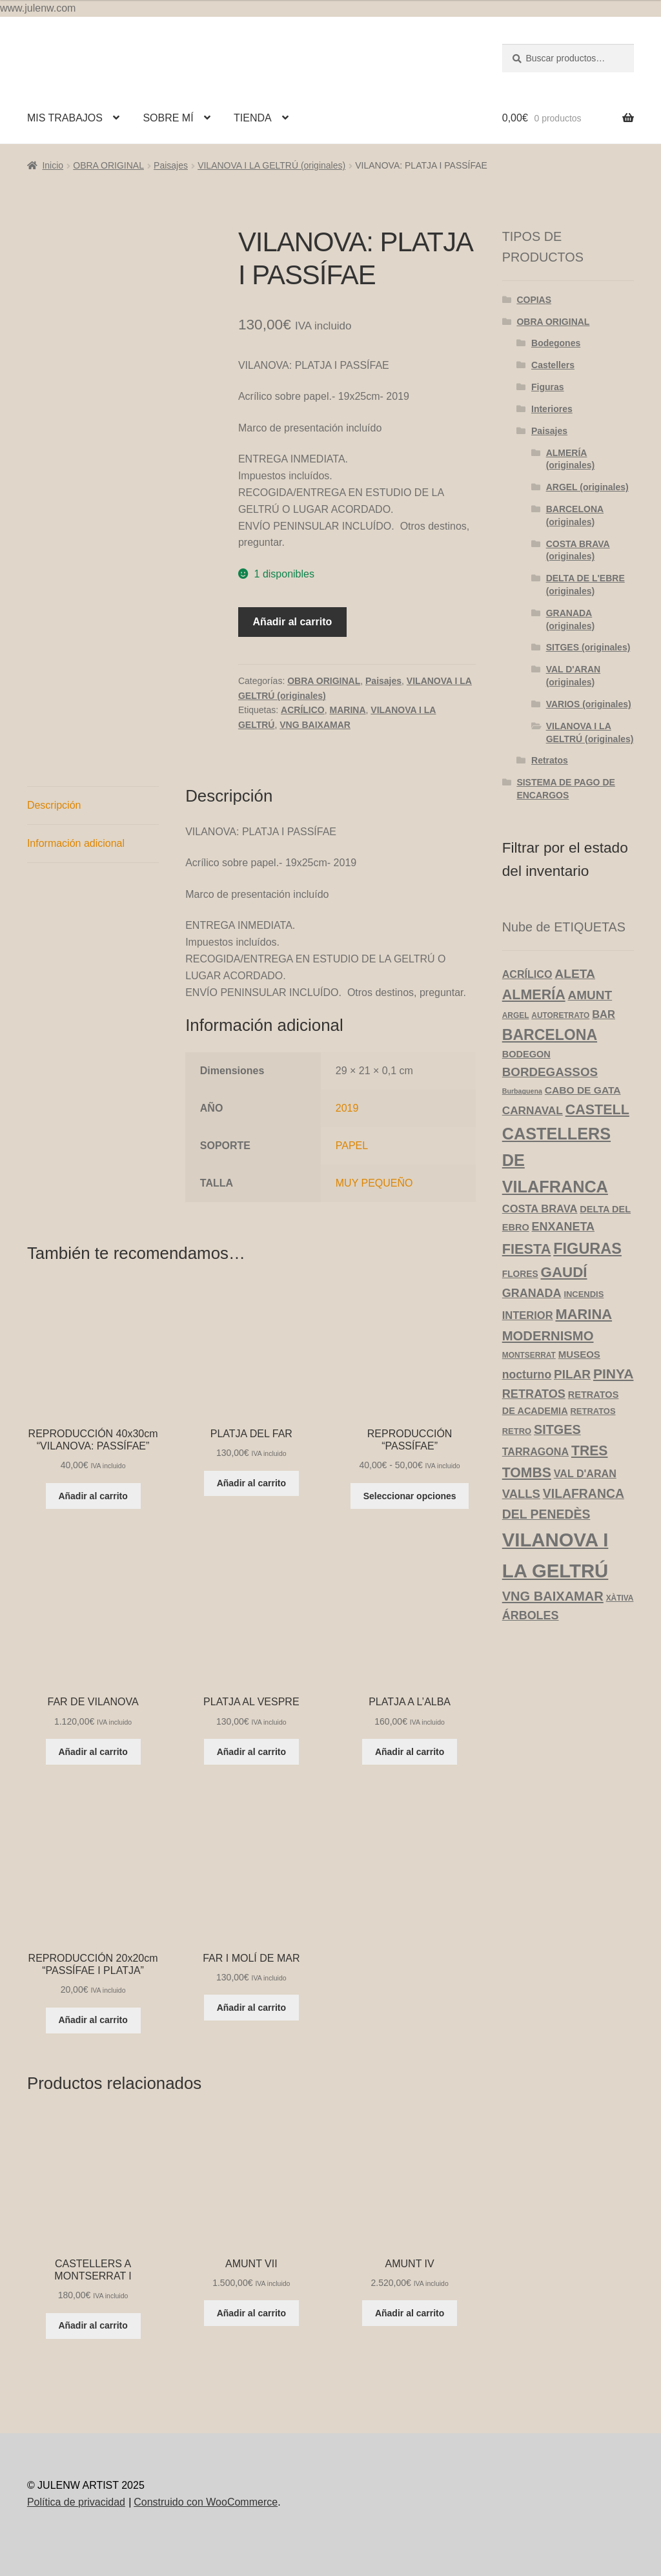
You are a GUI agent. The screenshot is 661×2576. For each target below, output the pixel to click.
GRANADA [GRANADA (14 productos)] (532, 1293)
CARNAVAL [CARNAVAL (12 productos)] (532, 1110)
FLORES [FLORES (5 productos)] (520, 1274)
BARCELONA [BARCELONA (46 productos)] (549, 1034)
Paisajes (171, 165)
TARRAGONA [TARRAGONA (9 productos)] (535, 1451)
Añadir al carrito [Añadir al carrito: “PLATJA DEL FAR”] (251, 1483)
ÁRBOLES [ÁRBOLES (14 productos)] (530, 1615)
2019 (347, 1108)
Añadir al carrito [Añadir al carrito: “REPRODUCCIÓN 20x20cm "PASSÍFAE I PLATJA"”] (92, 2020)
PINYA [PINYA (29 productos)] (613, 1373)
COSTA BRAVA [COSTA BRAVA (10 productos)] (540, 1208)
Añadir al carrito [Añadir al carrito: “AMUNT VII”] (251, 2313)
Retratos (549, 760)
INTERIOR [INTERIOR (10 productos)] (527, 1315)
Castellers (553, 365)
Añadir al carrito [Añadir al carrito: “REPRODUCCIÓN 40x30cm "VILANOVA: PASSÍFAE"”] (92, 1496)
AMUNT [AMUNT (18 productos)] (590, 995)
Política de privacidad (76, 2502)
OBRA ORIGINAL (108, 165)
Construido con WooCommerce (206, 2502)
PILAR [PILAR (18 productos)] (572, 1374)
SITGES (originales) (588, 647)
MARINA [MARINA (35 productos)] (583, 1314)
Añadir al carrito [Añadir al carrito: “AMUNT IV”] (409, 2313)
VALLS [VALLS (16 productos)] (521, 1494)
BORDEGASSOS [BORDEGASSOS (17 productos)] (550, 1072)
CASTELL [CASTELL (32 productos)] (597, 1109)
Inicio (52, 165)
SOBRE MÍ (168, 117)
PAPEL (352, 1145)
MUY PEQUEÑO (374, 1183)
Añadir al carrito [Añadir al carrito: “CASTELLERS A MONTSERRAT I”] (92, 2325)
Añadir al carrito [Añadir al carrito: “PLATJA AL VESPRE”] (251, 1752)
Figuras (547, 387)
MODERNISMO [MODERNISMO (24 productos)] (548, 1336)
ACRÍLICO (303, 710)
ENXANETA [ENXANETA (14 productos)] (563, 1226)
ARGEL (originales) (587, 487)
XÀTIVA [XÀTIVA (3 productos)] (620, 1598)
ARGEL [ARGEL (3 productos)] (515, 1015)
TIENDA (253, 117)
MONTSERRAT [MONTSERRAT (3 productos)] (529, 1355)
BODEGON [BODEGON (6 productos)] (526, 1054)
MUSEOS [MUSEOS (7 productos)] (579, 1354)
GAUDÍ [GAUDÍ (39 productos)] (564, 1272)
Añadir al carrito (292, 621)
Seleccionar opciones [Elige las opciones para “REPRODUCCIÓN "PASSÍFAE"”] (409, 1496)
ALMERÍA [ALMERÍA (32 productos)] (533, 994)
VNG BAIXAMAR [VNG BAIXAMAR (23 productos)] (553, 1596)
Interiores (552, 409)
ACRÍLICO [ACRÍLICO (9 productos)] (527, 974)
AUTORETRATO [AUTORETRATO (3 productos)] (560, 1015)
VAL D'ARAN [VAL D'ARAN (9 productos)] (585, 1473)
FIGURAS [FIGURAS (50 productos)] (587, 1248)
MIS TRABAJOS (65, 117)
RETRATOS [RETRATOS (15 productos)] (533, 1393)
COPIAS (533, 300)
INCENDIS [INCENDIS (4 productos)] (584, 1294)
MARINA (348, 710)
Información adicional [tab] (76, 843)
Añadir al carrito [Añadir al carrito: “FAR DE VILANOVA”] (92, 1752)
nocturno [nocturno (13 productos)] (526, 1374)
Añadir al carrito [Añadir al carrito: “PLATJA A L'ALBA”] (409, 1752)
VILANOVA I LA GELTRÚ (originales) (271, 165)
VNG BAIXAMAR (315, 725)
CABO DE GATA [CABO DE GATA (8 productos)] (583, 1090)
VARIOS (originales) (588, 704)
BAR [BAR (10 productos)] (603, 1014)
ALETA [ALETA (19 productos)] (574, 974)
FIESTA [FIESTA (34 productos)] (526, 1249)
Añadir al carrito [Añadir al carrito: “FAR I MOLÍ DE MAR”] (251, 2007)
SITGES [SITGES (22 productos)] (557, 1429)
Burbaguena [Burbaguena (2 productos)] (522, 1091)
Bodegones (555, 343)
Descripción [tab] (54, 805)
